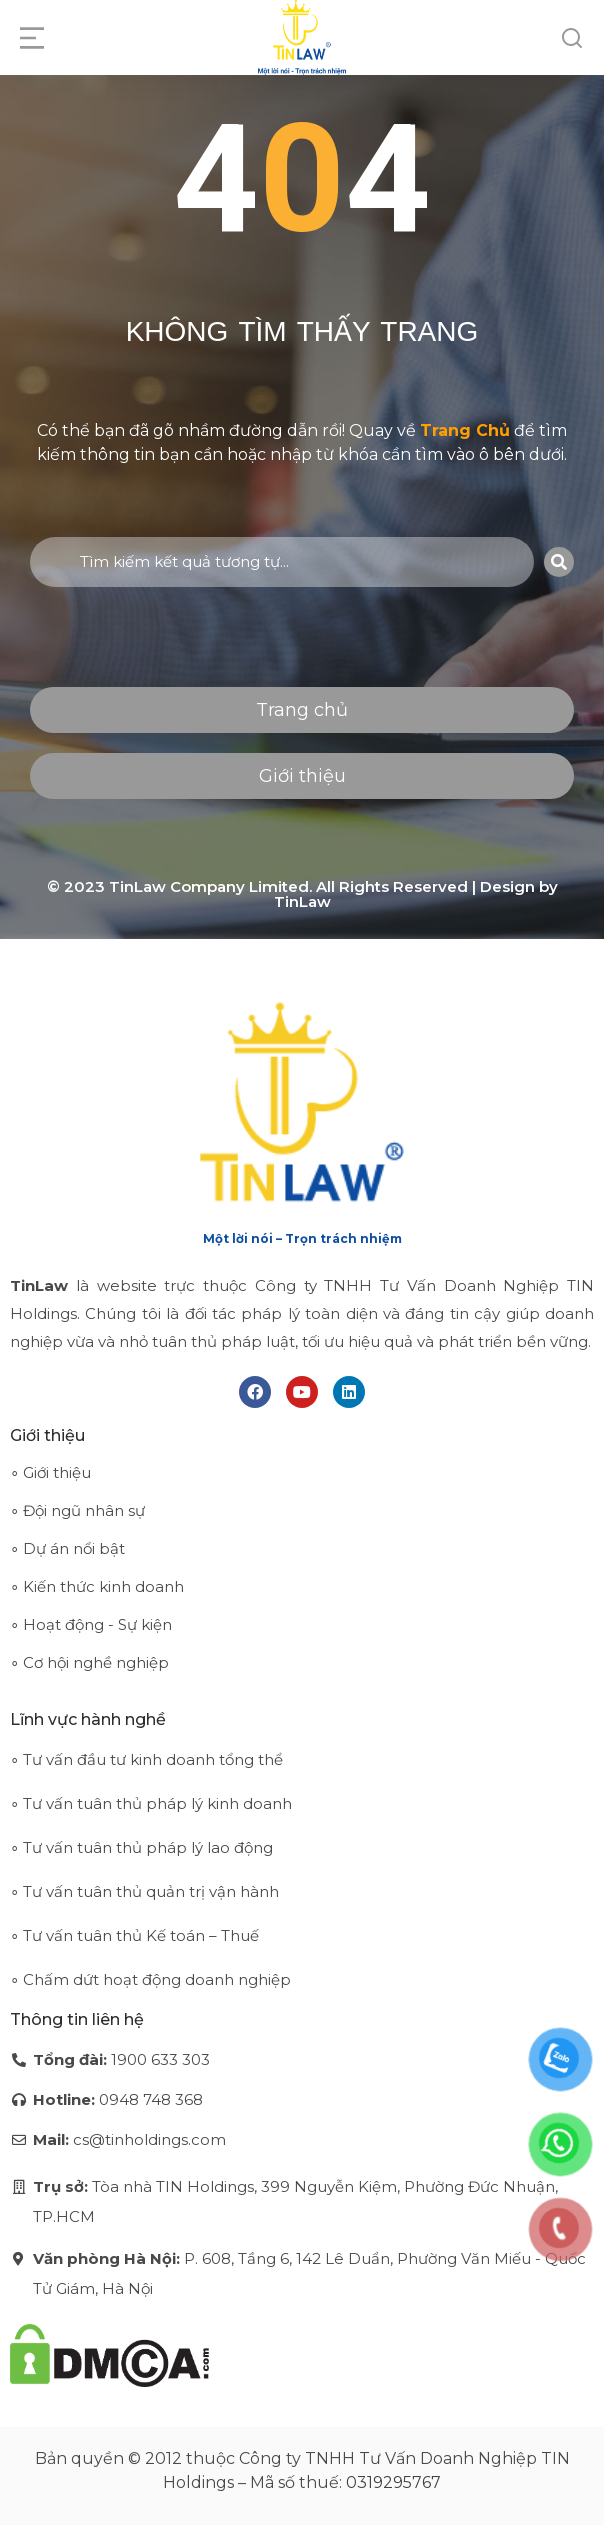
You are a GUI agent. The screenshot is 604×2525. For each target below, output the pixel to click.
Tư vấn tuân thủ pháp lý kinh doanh (157, 1803)
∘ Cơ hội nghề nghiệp (89, 1662)
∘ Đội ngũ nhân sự (77, 1510)
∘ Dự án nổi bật (67, 1548)
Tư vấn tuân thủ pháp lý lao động (148, 1847)
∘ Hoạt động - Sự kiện (91, 1624)
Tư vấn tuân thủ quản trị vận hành (151, 1891)
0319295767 (393, 2482)
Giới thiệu (302, 776)
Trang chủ (302, 710)
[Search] (559, 562)
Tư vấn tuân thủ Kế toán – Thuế (141, 1935)
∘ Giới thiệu (50, 1472)
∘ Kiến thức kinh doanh (97, 1586)
